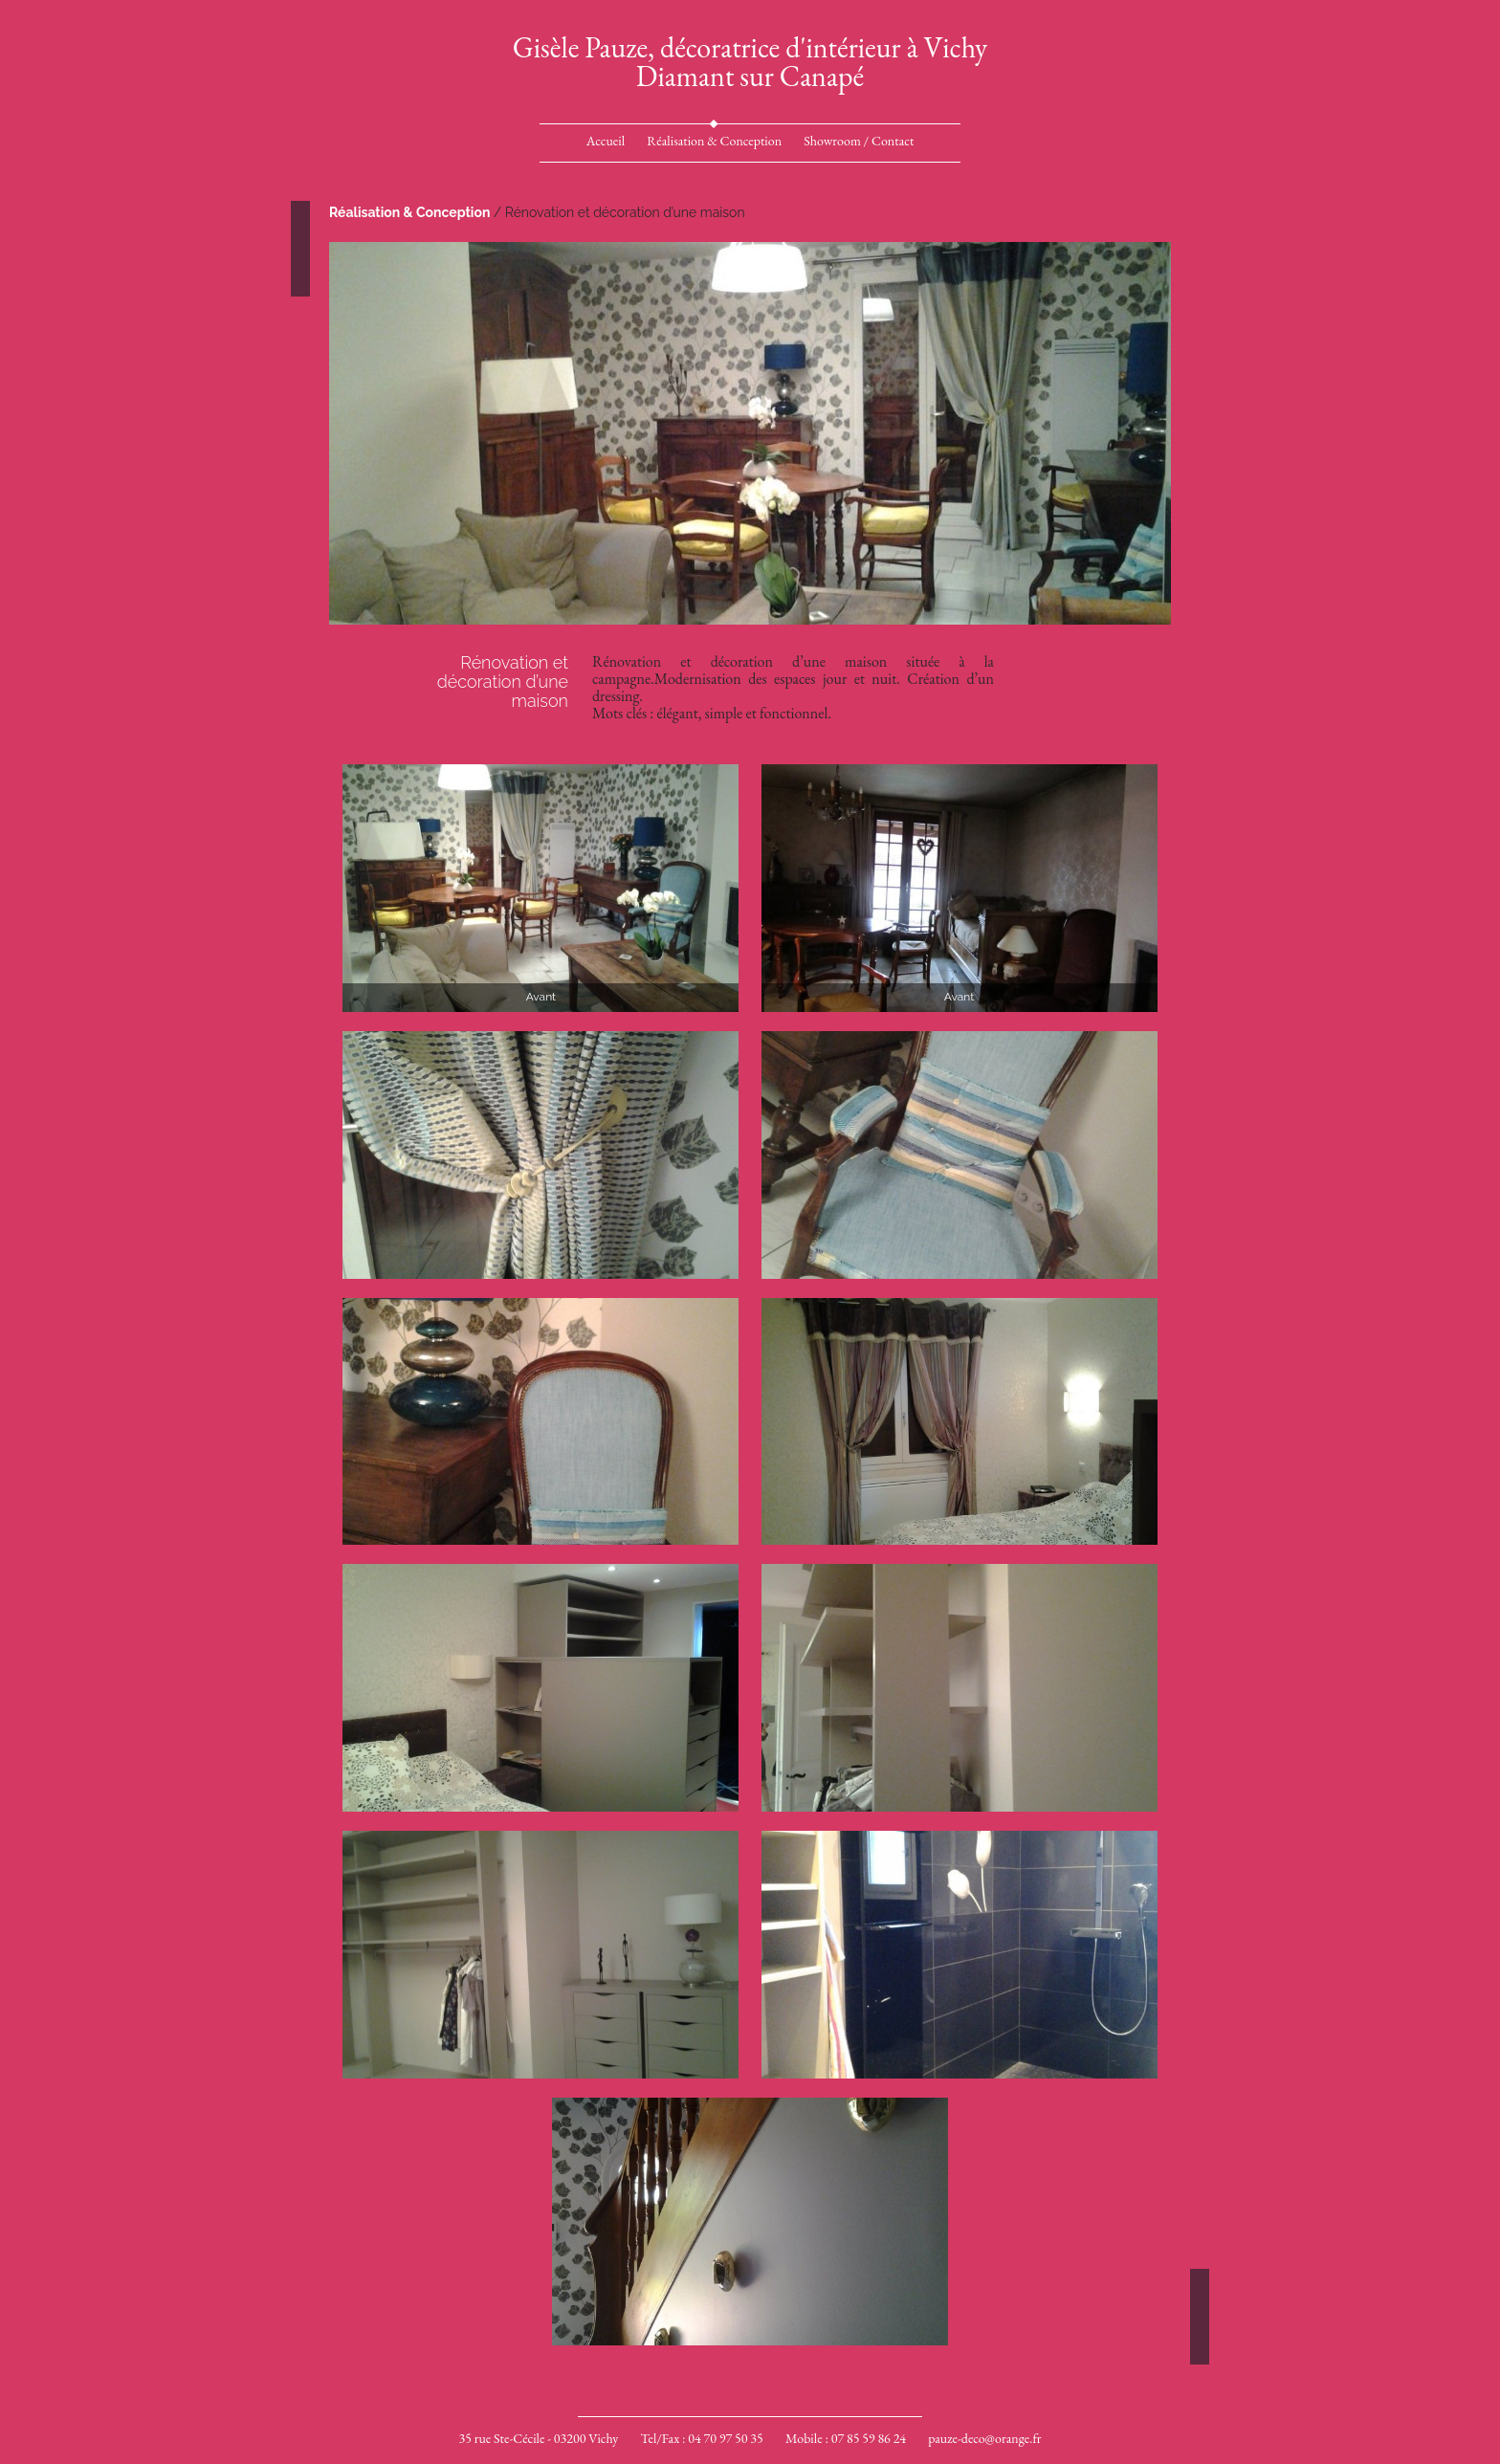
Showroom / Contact (859, 140)
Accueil (605, 140)
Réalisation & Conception (714, 140)
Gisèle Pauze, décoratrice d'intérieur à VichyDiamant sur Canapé (750, 62)
